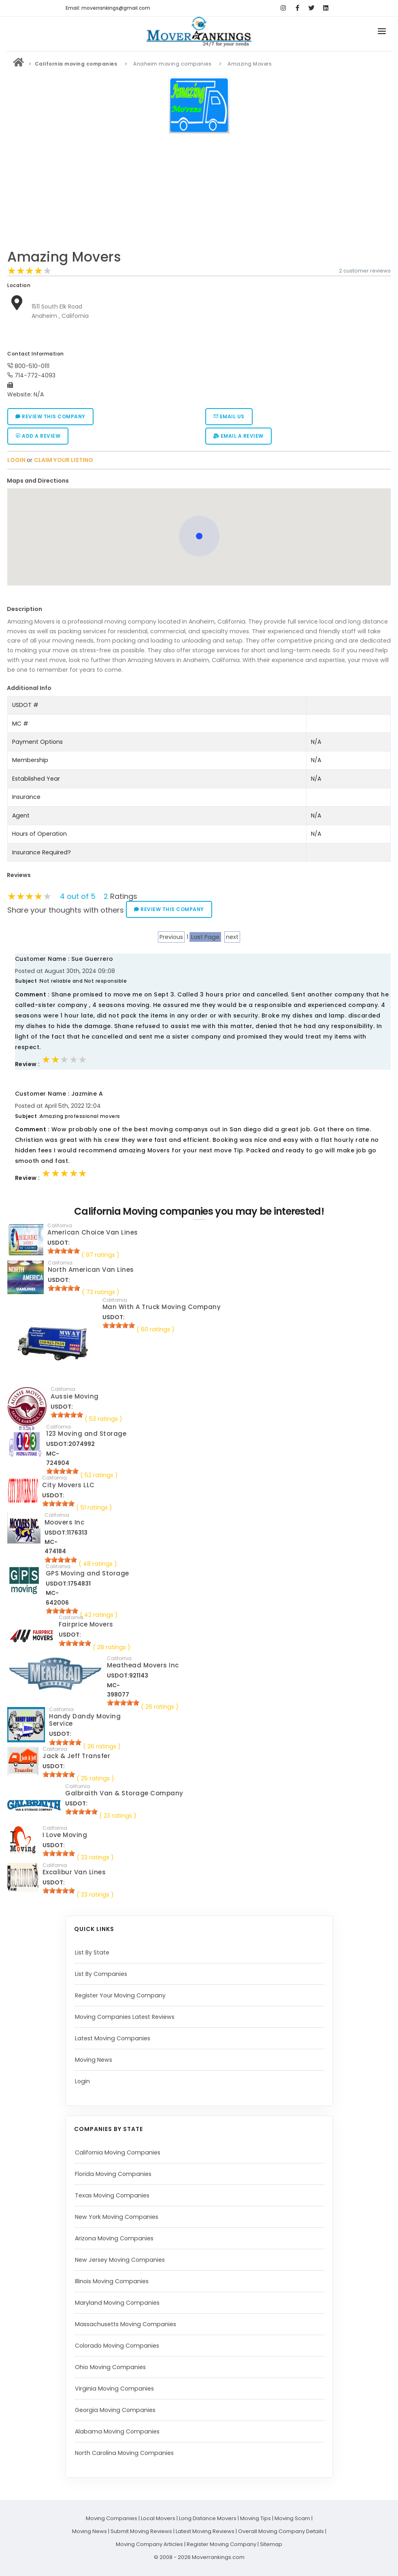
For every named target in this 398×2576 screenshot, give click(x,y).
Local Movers (158, 2518)
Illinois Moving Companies (112, 2281)
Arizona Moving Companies (114, 2238)
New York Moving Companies (116, 2217)
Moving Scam (292, 2518)
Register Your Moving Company (120, 1995)
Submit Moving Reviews (141, 2531)
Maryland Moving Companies (117, 2303)
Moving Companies (111, 2518)
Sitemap (271, 2544)
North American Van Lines (91, 1269)
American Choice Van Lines (92, 1232)
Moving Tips (255, 2518)
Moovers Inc (65, 1522)
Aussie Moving (75, 1396)
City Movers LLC (68, 1485)
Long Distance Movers (207, 2518)
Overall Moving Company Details (281, 2531)
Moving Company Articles (149, 2544)
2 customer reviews (365, 271)
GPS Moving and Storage (87, 1573)
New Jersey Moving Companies (120, 2260)
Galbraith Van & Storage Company (124, 1793)
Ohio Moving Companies (110, 2367)
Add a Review (37, 435)
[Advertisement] (199, 194)
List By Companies (101, 1974)
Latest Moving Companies (112, 2038)
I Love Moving (65, 1835)
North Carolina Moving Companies (124, 2453)
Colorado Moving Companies (117, 2346)
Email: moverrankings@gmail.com (108, 7)
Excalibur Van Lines (74, 1872)
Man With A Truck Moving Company (161, 1307)
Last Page (205, 937)
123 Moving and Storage (86, 1433)
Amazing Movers (64, 256)
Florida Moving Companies (113, 2174)
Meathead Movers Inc (143, 1665)
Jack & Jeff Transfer (76, 1756)
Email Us (229, 416)
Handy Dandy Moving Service (85, 1720)
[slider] (29, 271)
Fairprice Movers (86, 1624)
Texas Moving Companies (112, 2195)
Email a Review (238, 435)
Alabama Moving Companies (117, 2431)
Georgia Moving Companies (115, 2410)
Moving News (93, 2060)
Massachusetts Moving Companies (125, 2324)
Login (82, 2081)
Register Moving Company (221, 2544)
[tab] (196, 480)
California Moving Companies (117, 2152)
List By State (92, 1952)
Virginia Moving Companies (114, 2388)
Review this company (50, 416)
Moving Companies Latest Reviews (125, 2017)
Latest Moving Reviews (205, 2531)
